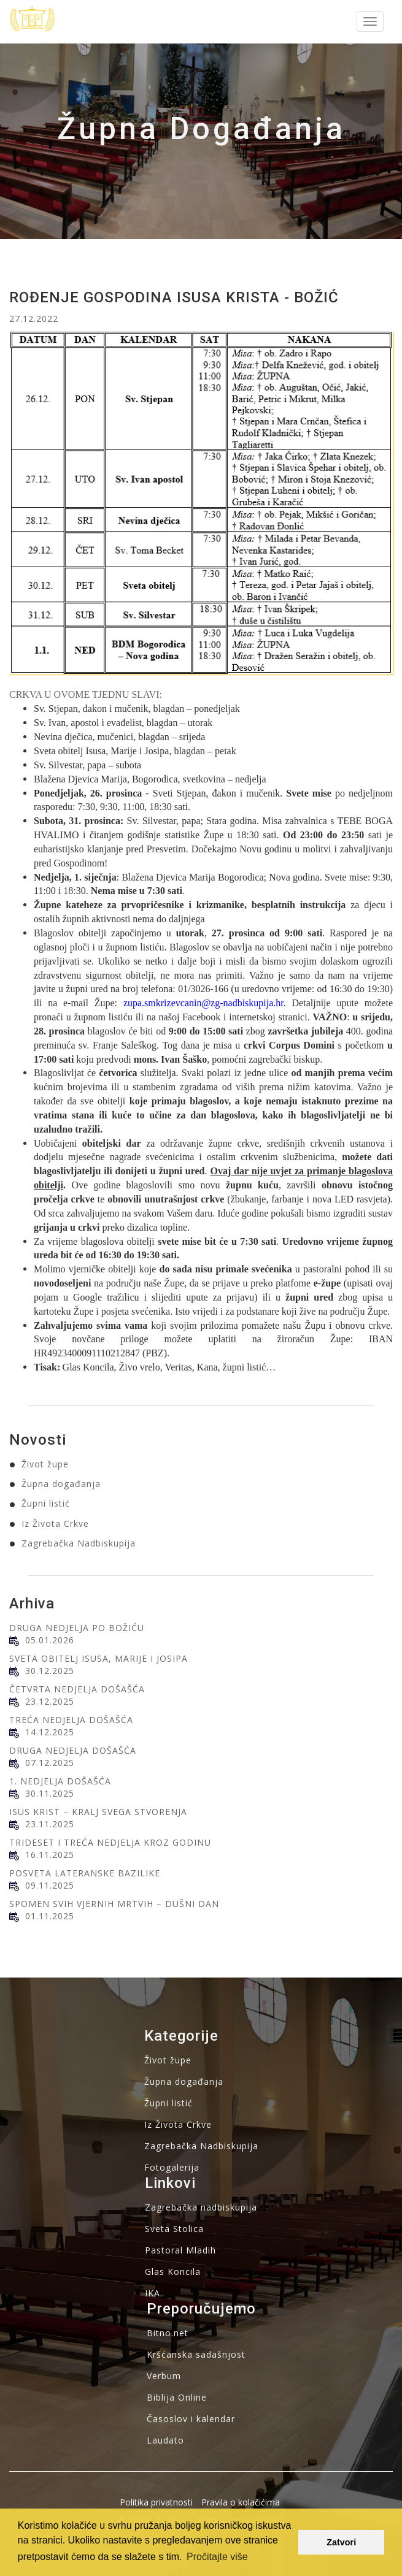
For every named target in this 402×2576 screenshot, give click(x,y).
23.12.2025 (49, 1701)
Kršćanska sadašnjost (196, 2354)
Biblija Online (177, 2397)
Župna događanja (61, 1483)
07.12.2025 (49, 1762)
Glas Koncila (173, 2271)
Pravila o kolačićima (240, 2502)
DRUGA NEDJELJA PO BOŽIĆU (76, 1628)
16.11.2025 (49, 1854)
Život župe (45, 1464)
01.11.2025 (49, 1916)
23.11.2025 (49, 1824)
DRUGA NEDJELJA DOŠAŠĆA (72, 1750)
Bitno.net (167, 2333)
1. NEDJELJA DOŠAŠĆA (60, 1781)
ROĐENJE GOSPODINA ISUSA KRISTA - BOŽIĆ (174, 297)
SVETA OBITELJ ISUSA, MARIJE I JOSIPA (98, 1658)
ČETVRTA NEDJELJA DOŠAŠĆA (77, 1689)
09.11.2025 (49, 1885)
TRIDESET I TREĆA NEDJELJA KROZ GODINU (110, 1842)
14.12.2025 (49, 1732)
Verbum (164, 2376)
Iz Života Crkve (55, 1523)
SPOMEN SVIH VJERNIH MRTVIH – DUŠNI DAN (114, 1903)
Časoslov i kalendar (191, 2419)
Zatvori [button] (341, 2542)
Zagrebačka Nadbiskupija (78, 1543)
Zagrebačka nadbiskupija (201, 2207)
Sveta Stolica (174, 2228)
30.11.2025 (49, 1793)
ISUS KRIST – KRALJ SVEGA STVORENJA (98, 1811)
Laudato (165, 2440)
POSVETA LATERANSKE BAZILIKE (84, 1873)
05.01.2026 (49, 1640)
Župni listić (45, 1503)
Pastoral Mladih (180, 2250)
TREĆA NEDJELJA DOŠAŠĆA (71, 1720)
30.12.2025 (49, 1670)
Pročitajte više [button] (217, 2556)
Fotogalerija (171, 2167)
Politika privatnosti (156, 2502)
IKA (152, 2293)
